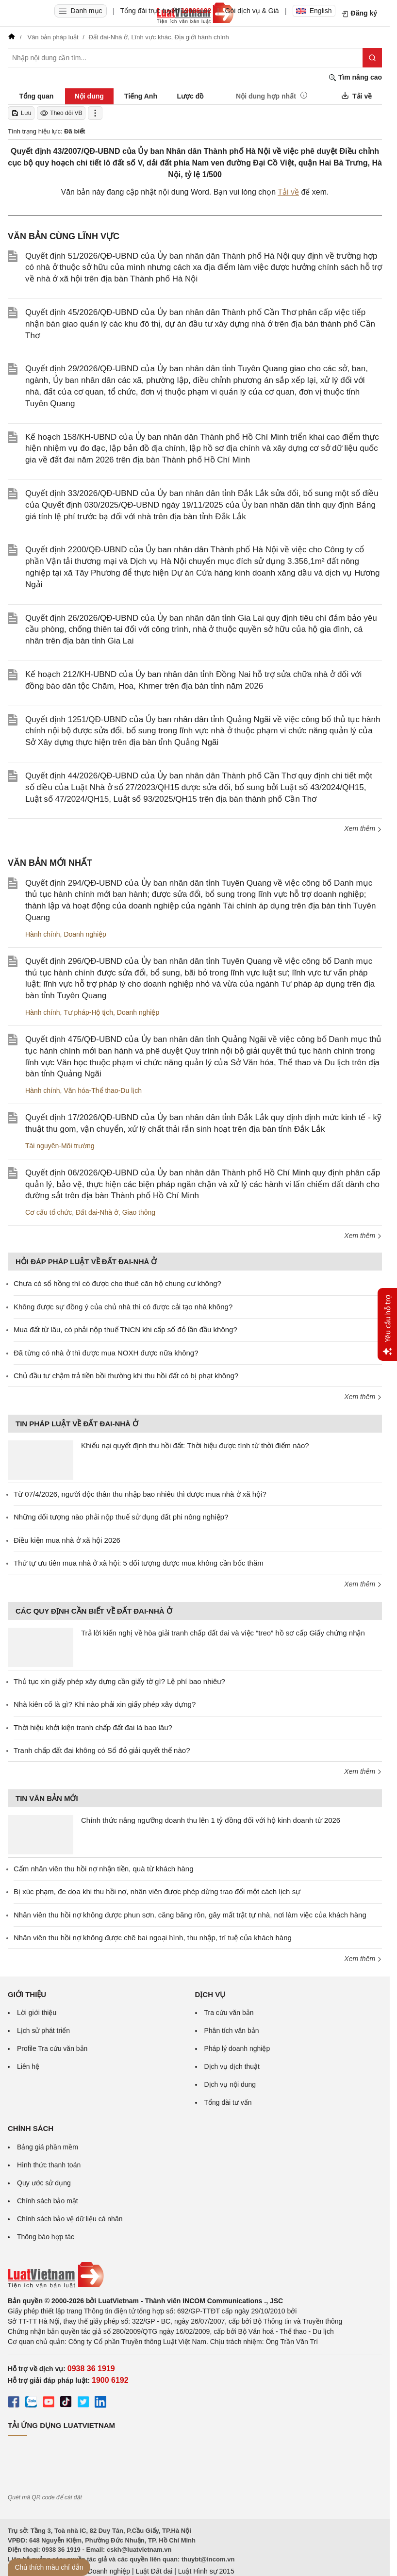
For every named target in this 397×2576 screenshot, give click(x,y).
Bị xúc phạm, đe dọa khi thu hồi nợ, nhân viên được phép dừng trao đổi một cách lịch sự (157, 1891)
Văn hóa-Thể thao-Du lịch (103, 1090)
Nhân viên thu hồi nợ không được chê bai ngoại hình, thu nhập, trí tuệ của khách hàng (153, 1937)
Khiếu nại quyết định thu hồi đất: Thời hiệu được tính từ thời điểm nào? (195, 1445)
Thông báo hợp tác (45, 2237)
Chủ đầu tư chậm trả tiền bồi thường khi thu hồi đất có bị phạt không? (126, 1375)
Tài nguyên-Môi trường (60, 1146)
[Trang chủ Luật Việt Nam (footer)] (195, 2275)
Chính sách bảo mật (47, 2201)
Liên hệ (28, 2066)
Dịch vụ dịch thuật (232, 2066)
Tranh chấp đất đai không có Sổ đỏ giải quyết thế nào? (102, 1750)
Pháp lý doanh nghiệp (237, 2048)
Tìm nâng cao (355, 77)
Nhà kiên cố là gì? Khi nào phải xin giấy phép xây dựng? (105, 1704)
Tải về (288, 192)
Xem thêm (363, 828)
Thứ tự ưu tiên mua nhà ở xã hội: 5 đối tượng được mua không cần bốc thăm (139, 1563)
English (314, 11)
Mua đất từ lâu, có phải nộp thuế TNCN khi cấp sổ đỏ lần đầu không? (125, 1329)
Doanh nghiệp (85, 934)
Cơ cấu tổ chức (48, 1212)
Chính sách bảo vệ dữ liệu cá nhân (69, 2219)
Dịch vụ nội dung (230, 2084)
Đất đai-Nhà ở (97, 1212)
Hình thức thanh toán (49, 2165)
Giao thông (139, 1212)
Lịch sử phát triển (43, 2030)
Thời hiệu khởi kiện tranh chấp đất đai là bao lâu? (93, 1727)
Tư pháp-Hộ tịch (88, 1012)
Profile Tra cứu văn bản (52, 2048)
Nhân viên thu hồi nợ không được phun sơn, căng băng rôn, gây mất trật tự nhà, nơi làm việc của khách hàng (190, 1915)
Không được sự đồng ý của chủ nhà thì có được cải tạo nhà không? (123, 1307)
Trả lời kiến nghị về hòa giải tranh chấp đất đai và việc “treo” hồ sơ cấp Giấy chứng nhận (223, 1633)
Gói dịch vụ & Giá (252, 11)
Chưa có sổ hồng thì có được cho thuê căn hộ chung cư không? (117, 1283)
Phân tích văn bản (231, 2030)
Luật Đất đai (153, 2571)
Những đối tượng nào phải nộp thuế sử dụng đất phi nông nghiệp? (121, 1517)
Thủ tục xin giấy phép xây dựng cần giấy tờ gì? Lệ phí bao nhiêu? (119, 1681)
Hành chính (42, 934)
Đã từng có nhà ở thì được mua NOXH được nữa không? (106, 1353)
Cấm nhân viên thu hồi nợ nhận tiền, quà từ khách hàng (104, 1869)
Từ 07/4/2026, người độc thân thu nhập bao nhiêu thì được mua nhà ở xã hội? (140, 1494)
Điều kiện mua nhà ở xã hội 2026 (67, 1540)
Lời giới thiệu (36, 2012)
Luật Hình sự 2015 (206, 2571)
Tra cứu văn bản (229, 2012)
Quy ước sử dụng (44, 2183)
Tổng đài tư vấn (228, 2102)
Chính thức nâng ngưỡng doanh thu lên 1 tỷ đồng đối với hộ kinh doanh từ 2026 (210, 1820)
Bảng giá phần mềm (47, 2147)
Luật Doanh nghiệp (101, 2571)
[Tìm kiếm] (372, 57)
